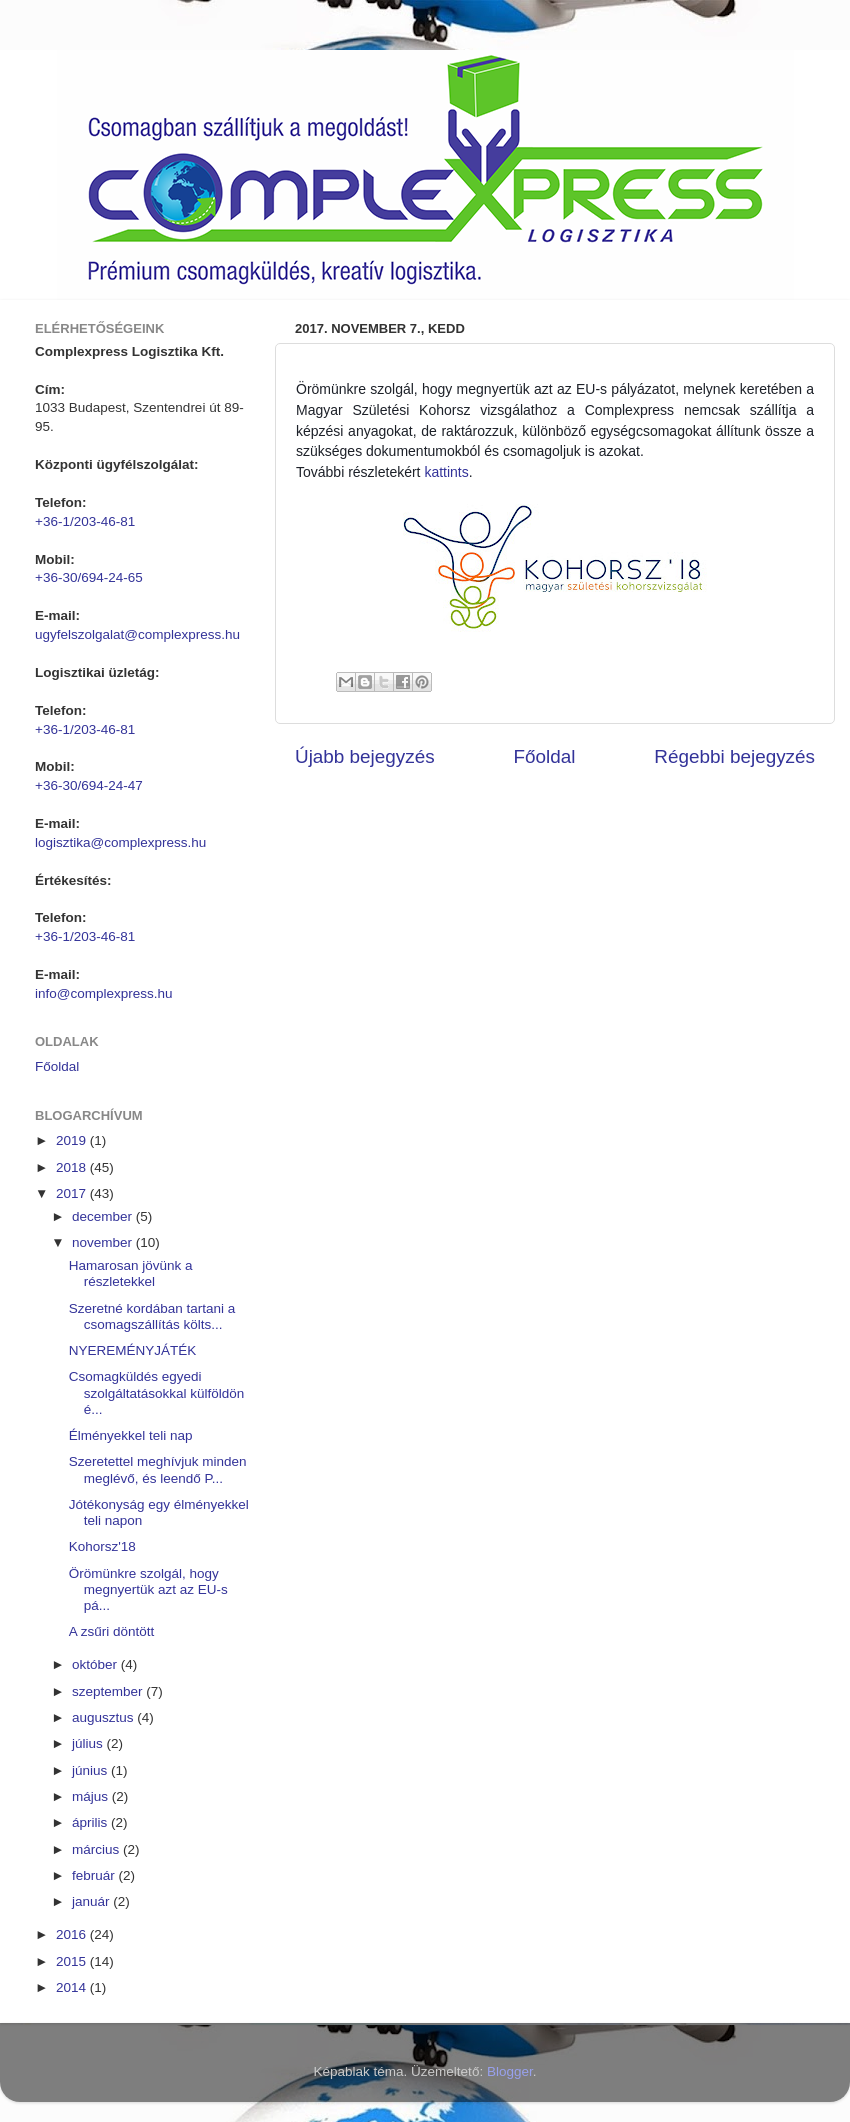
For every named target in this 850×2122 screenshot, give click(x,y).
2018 (73, 1167)
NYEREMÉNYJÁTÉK (133, 1350)
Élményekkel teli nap (131, 1435)
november (104, 1242)
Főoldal (545, 756)
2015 (73, 1961)
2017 (73, 1193)
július (89, 1743)
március (97, 1849)
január (92, 1901)
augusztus (104, 1717)
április (91, 1822)
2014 (73, 1987)
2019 (73, 1140)
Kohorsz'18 (102, 1546)
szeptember (109, 1691)
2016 (73, 1934)
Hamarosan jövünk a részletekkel (131, 1273)
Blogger (510, 2071)
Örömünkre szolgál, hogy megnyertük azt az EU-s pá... (148, 1589)
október (96, 1664)
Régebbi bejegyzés (734, 756)
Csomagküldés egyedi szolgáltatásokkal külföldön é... (157, 1392)
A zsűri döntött (112, 1631)
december (104, 1216)
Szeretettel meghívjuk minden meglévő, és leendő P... (158, 1469)
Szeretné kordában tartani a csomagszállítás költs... (152, 1316)
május (92, 1796)
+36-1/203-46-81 (85, 521)
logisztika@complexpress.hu (120, 842)
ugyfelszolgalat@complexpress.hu (137, 634)
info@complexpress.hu (104, 993)
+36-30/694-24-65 (89, 577)
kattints (446, 472)
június (91, 1770)
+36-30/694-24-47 (89, 785)
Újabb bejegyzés (365, 756)
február (95, 1875)
